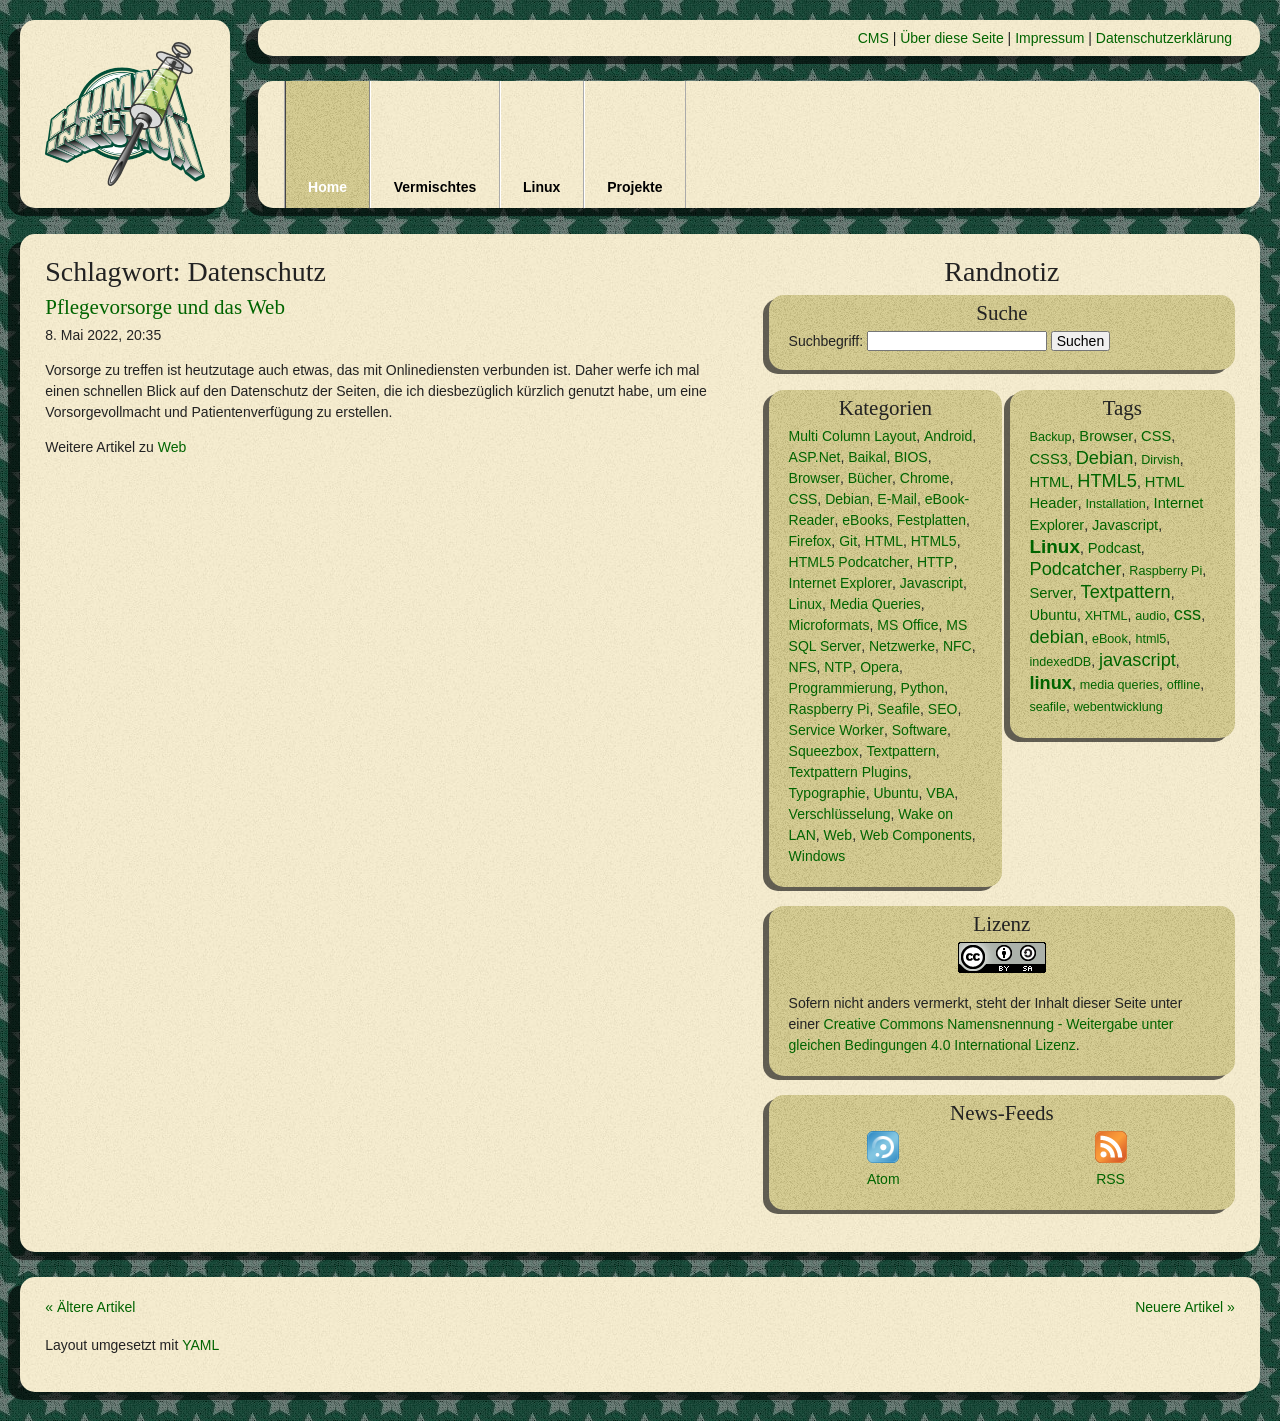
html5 (1150, 639)
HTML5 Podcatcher (849, 562)
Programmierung (841, 688)
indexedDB (1060, 662)
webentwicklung (1118, 707)
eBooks (865, 520)
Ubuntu (895, 793)
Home (327, 187)
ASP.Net (815, 457)
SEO (943, 709)
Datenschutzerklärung (1164, 38)
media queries (1119, 685)
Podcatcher (1075, 569)
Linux (541, 187)
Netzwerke (902, 646)
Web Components (916, 835)
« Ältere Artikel (90, 1307)
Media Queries (875, 604)
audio (1150, 616)
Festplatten (931, 520)
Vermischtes (435, 187)
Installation (1116, 504)
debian (1056, 637)
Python (923, 688)
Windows (817, 856)
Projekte (634, 187)
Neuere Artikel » (1185, 1307)
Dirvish (1160, 460)
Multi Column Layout (853, 436)
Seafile (898, 709)
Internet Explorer (841, 583)
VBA (940, 793)
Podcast (1114, 548)
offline (1183, 685)
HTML (884, 541)
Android (948, 436)
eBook (1110, 639)
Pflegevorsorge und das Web (165, 307)
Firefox (810, 541)
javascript (1137, 660)
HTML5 (934, 541)
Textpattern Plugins (848, 772)
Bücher (870, 478)
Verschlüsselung (840, 814)
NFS (803, 667)
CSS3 (1048, 459)
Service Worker (836, 730)
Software (919, 730)
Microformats (829, 625)
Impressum (1049, 38)
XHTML (1106, 616)
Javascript (931, 583)
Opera (879, 667)
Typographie (827, 793)
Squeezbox (824, 751)
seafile (1047, 707)
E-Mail (897, 499)
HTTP (935, 562)
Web (172, 447)
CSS (803, 499)
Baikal (867, 457)
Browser (814, 478)
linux (1050, 683)
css (1187, 614)
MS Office (907, 625)
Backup (1050, 437)
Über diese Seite (952, 38)
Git (848, 541)
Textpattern (900, 751)
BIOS (910, 457)
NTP (838, 667)
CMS (873, 38)
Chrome (925, 478)
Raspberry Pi (829, 709)
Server (1050, 593)
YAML (200, 1345)
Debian (847, 499)
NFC (957, 646)
